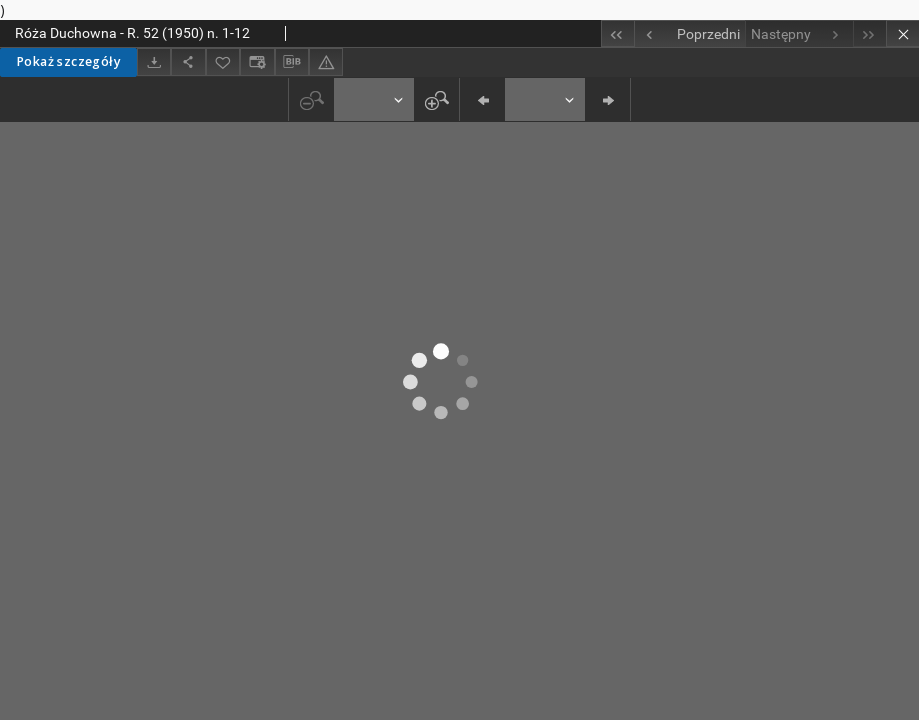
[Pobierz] (154, 61)
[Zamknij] (902, 33)
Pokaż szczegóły (68, 61)
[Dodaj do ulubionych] (223, 61)
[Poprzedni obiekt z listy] (689, 34)
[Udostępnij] (188, 61)
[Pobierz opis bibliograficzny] (292, 62)
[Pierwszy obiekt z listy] (617, 33)
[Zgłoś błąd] (326, 61)
